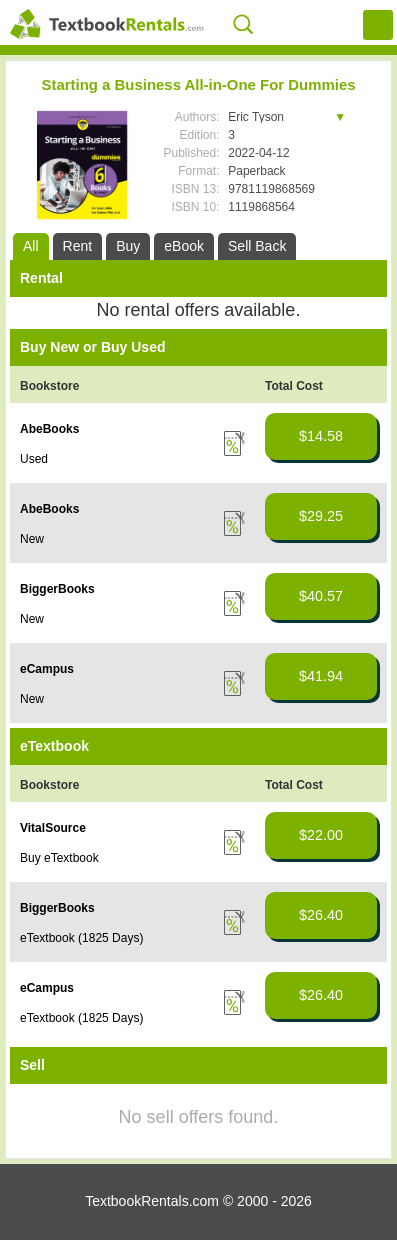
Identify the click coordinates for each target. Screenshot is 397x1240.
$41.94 (321, 676)
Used (34, 459)
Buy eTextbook (59, 858)
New (32, 539)
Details (234, 443)
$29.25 (321, 516)
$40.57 (321, 596)
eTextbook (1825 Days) (81, 938)
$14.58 (321, 436)
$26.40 (321, 915)
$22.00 (321, 835)
